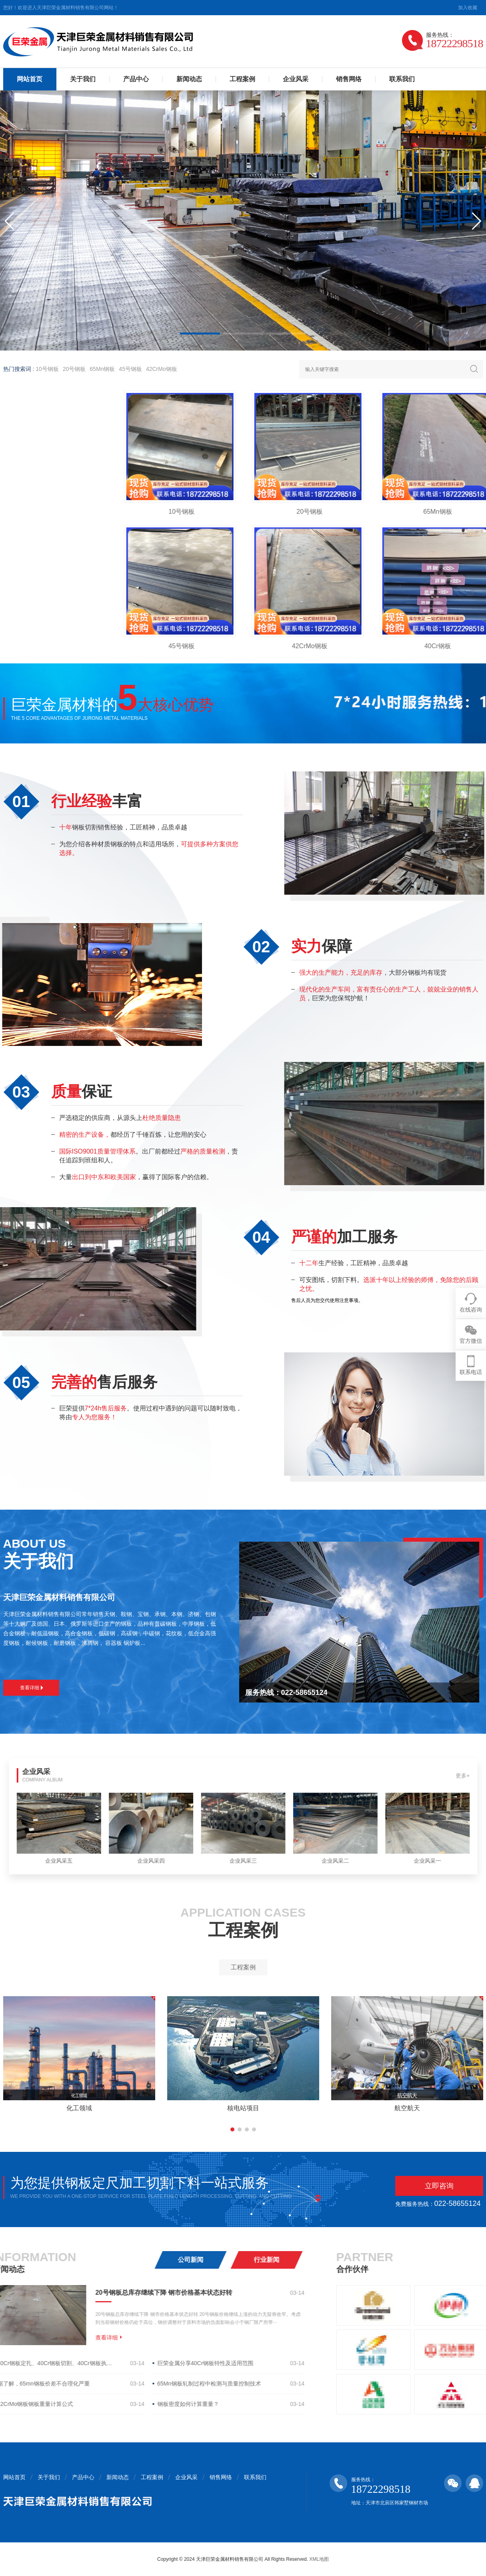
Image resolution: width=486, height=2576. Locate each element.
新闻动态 (189, 79)
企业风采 (295, 79)
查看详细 (31, 1688)
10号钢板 (47, 369)
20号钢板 (74, 369)
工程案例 (242, 79)
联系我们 (402, 79)
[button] (200, 334)
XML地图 (319, 2559)
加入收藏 (467, 7)
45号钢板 (130, 369)
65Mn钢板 (102, 369)
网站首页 (29, 79)
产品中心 (136, 79)
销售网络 (349, 79)
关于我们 (83, 79)
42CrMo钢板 (161, 369)
